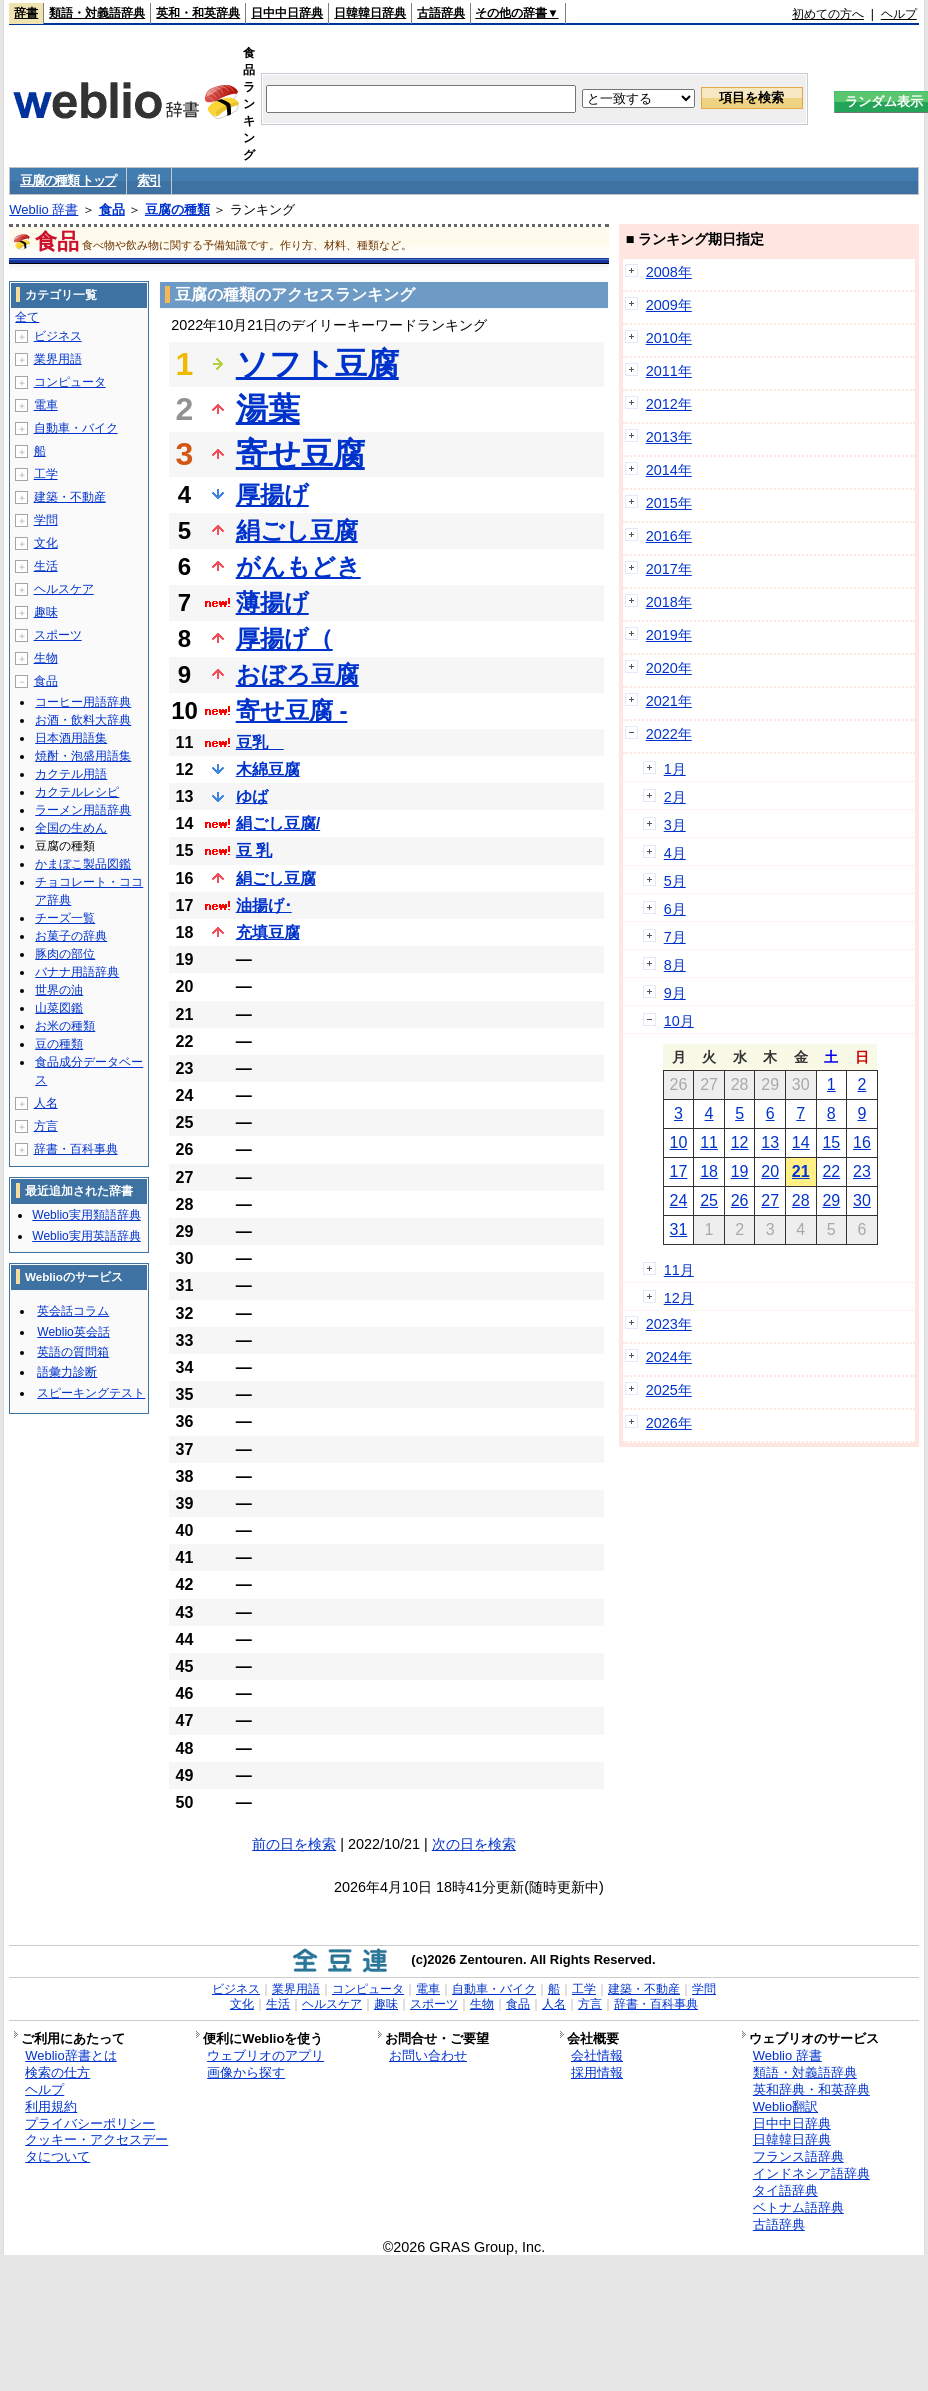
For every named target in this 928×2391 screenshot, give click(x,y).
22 (831, 1171)
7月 (675, 937)
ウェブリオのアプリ (265, 2055)
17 (679, 1171)
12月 (679, 1298)
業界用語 (58, 359)
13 (770, 1142)
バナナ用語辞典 (77, 972)
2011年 (669, 371)
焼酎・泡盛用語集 (83, 756)
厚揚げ (272, 494)
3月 (675, 825)
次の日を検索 (474, 1844)
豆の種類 (59, 1044)
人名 (46, 1103)
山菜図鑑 (59, 1008)
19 (740, 1171)
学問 (46, 520)
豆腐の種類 (177, 209)
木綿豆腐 (268, 769)
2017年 (669, 569)
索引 (148, 180)
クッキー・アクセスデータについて (96, 2148)
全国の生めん (71, 828)
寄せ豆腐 (300, 454)
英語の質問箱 (73, 1352)
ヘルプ (899, 14)
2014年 (669, 470)
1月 (675, 769)
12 (740, 1142)
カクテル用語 (71, 774)
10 (679, 1142)
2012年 (669, 404)
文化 (46, 543)
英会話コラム (73, 1311)
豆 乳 (254, 850)
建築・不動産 (70, 497)
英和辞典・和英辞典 (811, 2089)
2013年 (669, 437)
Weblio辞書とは (70, 2055)
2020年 (669, 668)
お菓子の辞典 (71, 936)
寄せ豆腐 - (292, 710)
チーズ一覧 (65, 918)
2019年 (669, 635)
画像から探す (246, 2072)
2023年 (669, 1324)
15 (831, 1142)
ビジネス (58, 336)
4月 (675, 853)
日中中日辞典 (287, 13)
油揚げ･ (264, 905)
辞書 (26, 13)
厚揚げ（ (284, 638)
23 (862, 1171)
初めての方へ (828, 14)
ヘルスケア (64, 589)
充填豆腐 (268, 932)
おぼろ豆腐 (297, 674)
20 (770, 1171)
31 (679, 1229)
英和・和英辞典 (198, 13)
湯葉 (268, 409)
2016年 (669, 536)
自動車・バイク (76, 428)
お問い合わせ (428, 2055)
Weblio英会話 (73, 1332)
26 (740, 1200)
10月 (679, 1021)
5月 (675, 881)
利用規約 (51, 2106)
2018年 (669, 602)
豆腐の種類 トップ (68, 180)
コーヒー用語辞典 (83, 702)
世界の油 (59, 990)
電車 (46, 405)
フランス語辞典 (798, 2156)
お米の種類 (65, 1026)
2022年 (669, 734)
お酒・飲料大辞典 (83, 720)
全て (27, 317)
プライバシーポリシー (90, 2123)
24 (679, 1200)
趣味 (46, 612)
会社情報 (597, 2055)
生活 (46, 566)
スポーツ (58, 635)
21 (801, 1171)
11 (709, 1142)
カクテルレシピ (77, 792)
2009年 (669, 305)
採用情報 (597, 2072)
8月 (675, 965)
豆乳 (260, 742)
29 (831, 1200)
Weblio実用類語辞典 (86, 1215)
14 (801, 1142)
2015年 (669, 503)
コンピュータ (70, 382)
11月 (679, 1270)
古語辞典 (441, 13)
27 (770, 1200)
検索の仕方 (57, 2072)
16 (862, 1142)
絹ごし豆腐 (276, 878)
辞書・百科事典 (76, 1149)
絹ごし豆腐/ (278, 823)
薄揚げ (272, 602)
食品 (112, 209)
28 (801, 1200)
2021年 (669, 701)
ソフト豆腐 (317, 364)
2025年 (669, 1390)
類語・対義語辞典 (97, 13)
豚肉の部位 (65, 954)
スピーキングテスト (91, 1393)
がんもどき (298, 566)
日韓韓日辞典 (370, 13)
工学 (46, 474)
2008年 (669, 272)
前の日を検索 (294, 1844)
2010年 (669, 338)
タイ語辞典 (785, 2190)
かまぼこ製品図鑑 (83, 864)
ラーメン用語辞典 (83, 810)
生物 (46, 658)
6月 (675, 909)
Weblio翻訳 (785, 2106)
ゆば (252, 796)
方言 (46, 1126)
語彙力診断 (67, 1372)
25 (709, 1200)
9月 (675, 993)
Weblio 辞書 (43, 209)
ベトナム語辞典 (798, 2207)
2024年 (669, 1357)
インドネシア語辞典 (811, 2173)
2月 (675, 797)
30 (862, 1200)
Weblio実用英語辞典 (86, 1236)
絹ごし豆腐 (297, 530)
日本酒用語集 (71, 738)
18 (709, 1171)
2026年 (669, 1423)
